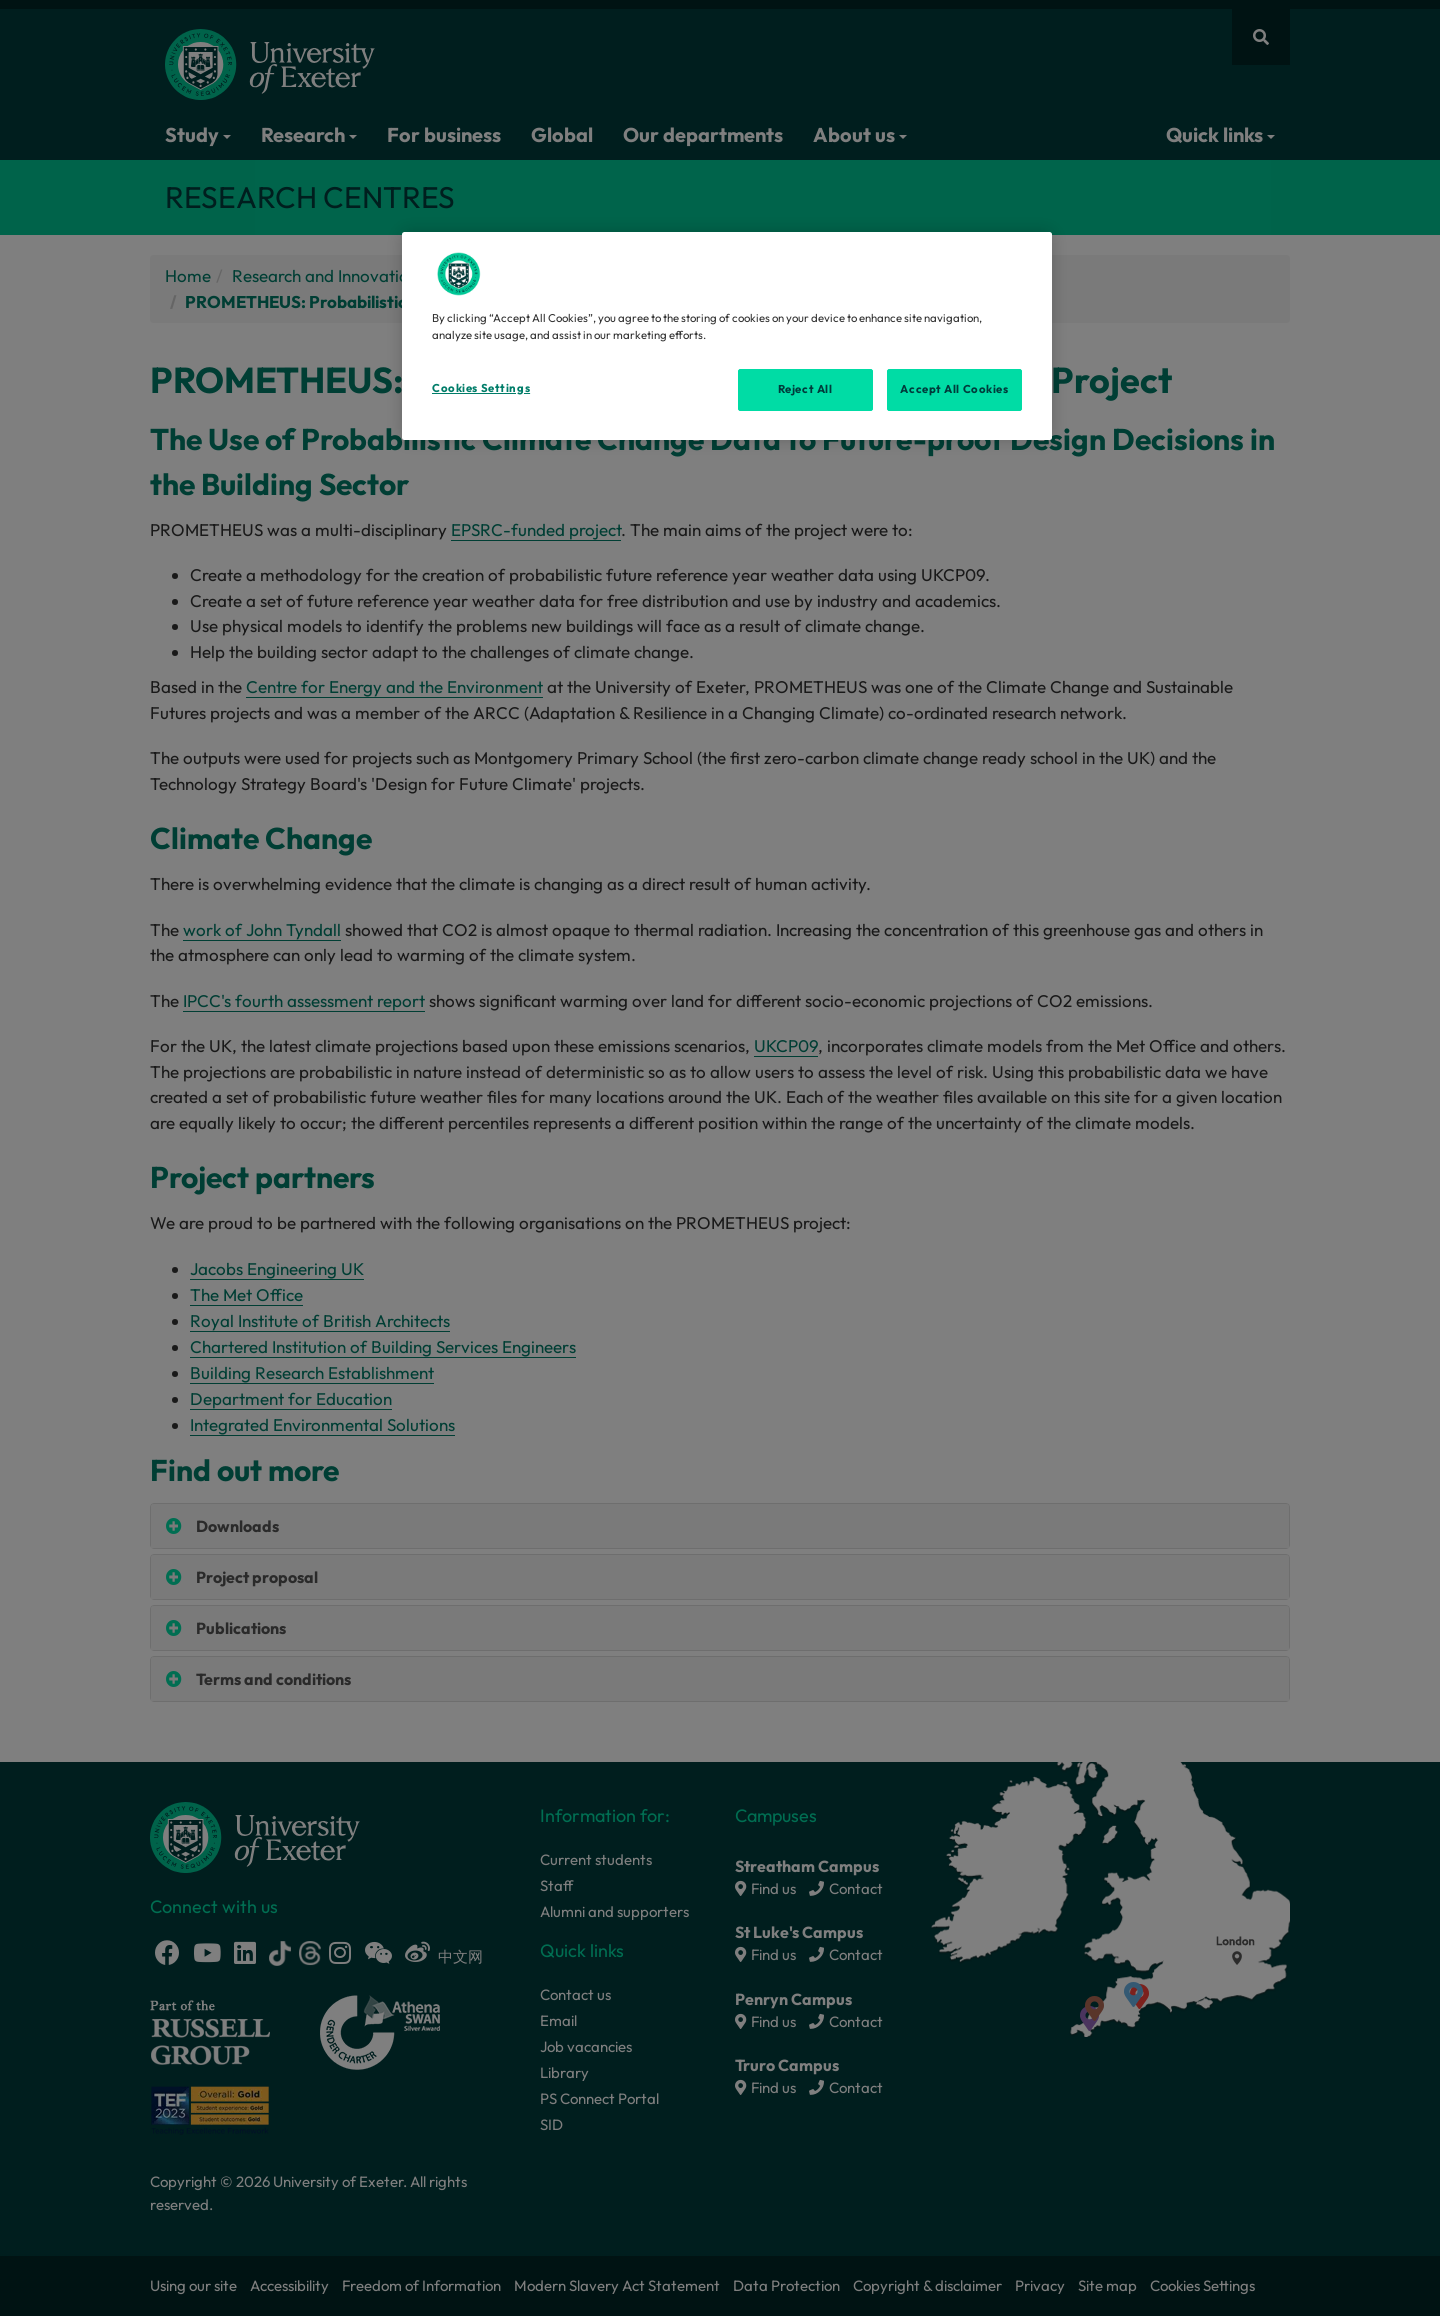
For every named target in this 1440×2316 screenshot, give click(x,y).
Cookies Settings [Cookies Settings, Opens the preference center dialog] (481, 388)
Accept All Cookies (954, 389)
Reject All (805, 389)
